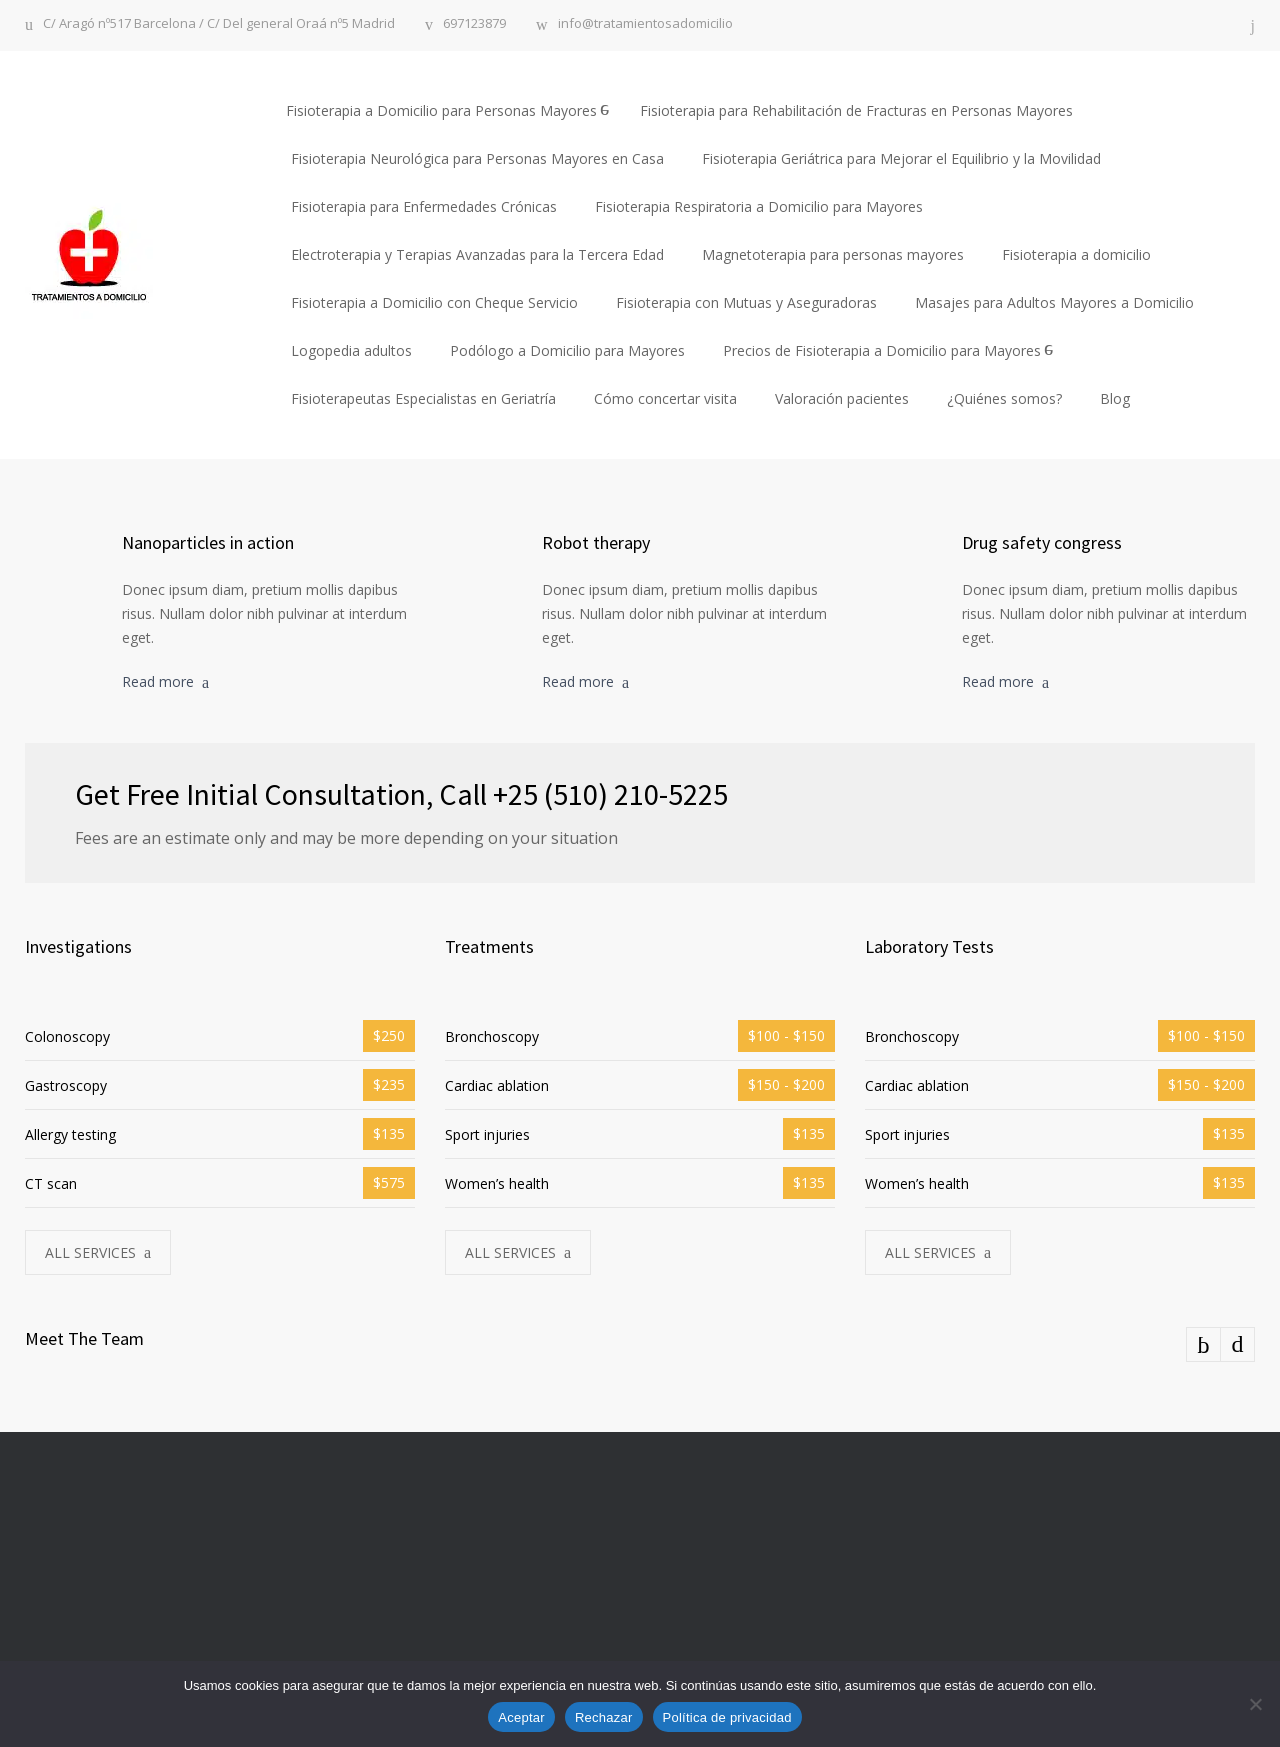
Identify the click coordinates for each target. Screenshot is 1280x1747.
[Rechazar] (1255, 1704)
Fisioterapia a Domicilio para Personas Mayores (441, 110)
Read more (158, 681)
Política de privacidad (727, 1717)
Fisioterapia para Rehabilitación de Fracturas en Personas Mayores (856, 110)
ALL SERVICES (90, 1252)
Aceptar (521, 1717)
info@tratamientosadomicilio (645, 24)
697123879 (474, 24)
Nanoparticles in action (208, 542)
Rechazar (604, 1717)
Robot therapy (596, 542)
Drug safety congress (1042, 542)
